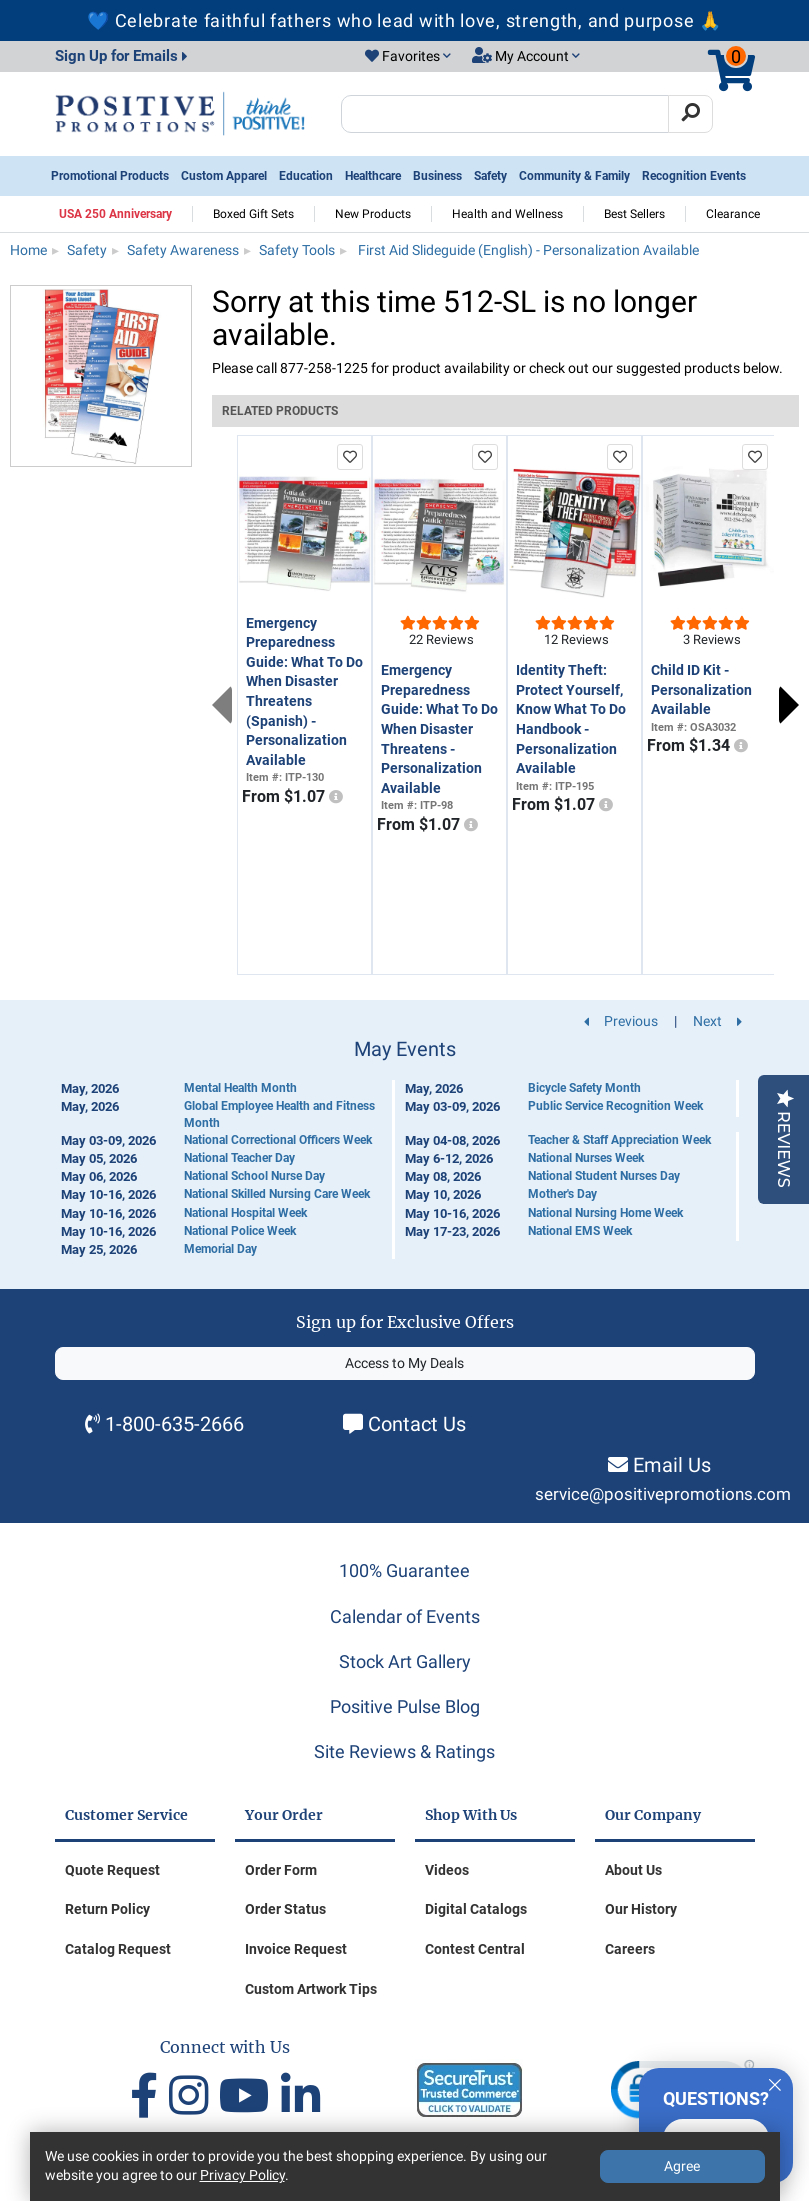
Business (437, 176)
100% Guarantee (404, 1570)
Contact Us (417, 1424)
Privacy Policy (242, 2175)
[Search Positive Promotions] (505, 114)
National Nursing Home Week (605, 1213)
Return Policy (107, 1909)
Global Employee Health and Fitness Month (279, 1114)
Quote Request (112, 1870)
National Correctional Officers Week (278, 1140)
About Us (633, 1870)
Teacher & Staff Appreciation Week (619, 1140)
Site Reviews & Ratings (404, 1751)
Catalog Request (118, 1949)
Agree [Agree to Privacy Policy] (682, 2166)
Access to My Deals (404, 1363)
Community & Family (574, 176)
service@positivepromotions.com (663, 1494)
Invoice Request (296, 1949)
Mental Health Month (240, 1088)
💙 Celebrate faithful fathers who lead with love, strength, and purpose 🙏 (404, 20)
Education (306, 176)
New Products (373, 214)
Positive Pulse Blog (405, 1706)
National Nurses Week (586, 1158)
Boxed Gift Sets (253, 214)
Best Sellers (634, 214)
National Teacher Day (239, 1158)
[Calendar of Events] (405, 1148)
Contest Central (475, 1949)
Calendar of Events (405, 1616)
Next (789, 705)
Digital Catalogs (476, 1909)
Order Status (285, 1909)
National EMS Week (580, 1231)
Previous (222, 705)
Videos (447, 1870)
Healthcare (373, 176)
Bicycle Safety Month (584, 1088)
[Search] (690, 114)
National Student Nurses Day (604, 1176)
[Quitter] (775, 2082)
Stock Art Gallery (405, 1661)
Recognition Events (694, 176)
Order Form (281, 1870)
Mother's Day (562, 1194)
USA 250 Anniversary (115, 214)
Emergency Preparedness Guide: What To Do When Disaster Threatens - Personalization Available (439, 729)
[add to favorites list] (350, 457)
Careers (630, 1949)
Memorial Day (220, 1249)
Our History (641, 1909)
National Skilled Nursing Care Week (277, 1194)
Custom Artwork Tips (311, 1989)
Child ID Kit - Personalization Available (701, 689)
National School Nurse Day (254, 1176)
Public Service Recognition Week (615, 1106)
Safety (490, 176)
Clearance (733, 214)
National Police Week (240, 1231)
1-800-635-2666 (174, 1424)
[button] (408, 57)
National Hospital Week (245, 1213)
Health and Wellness (507, 214)
